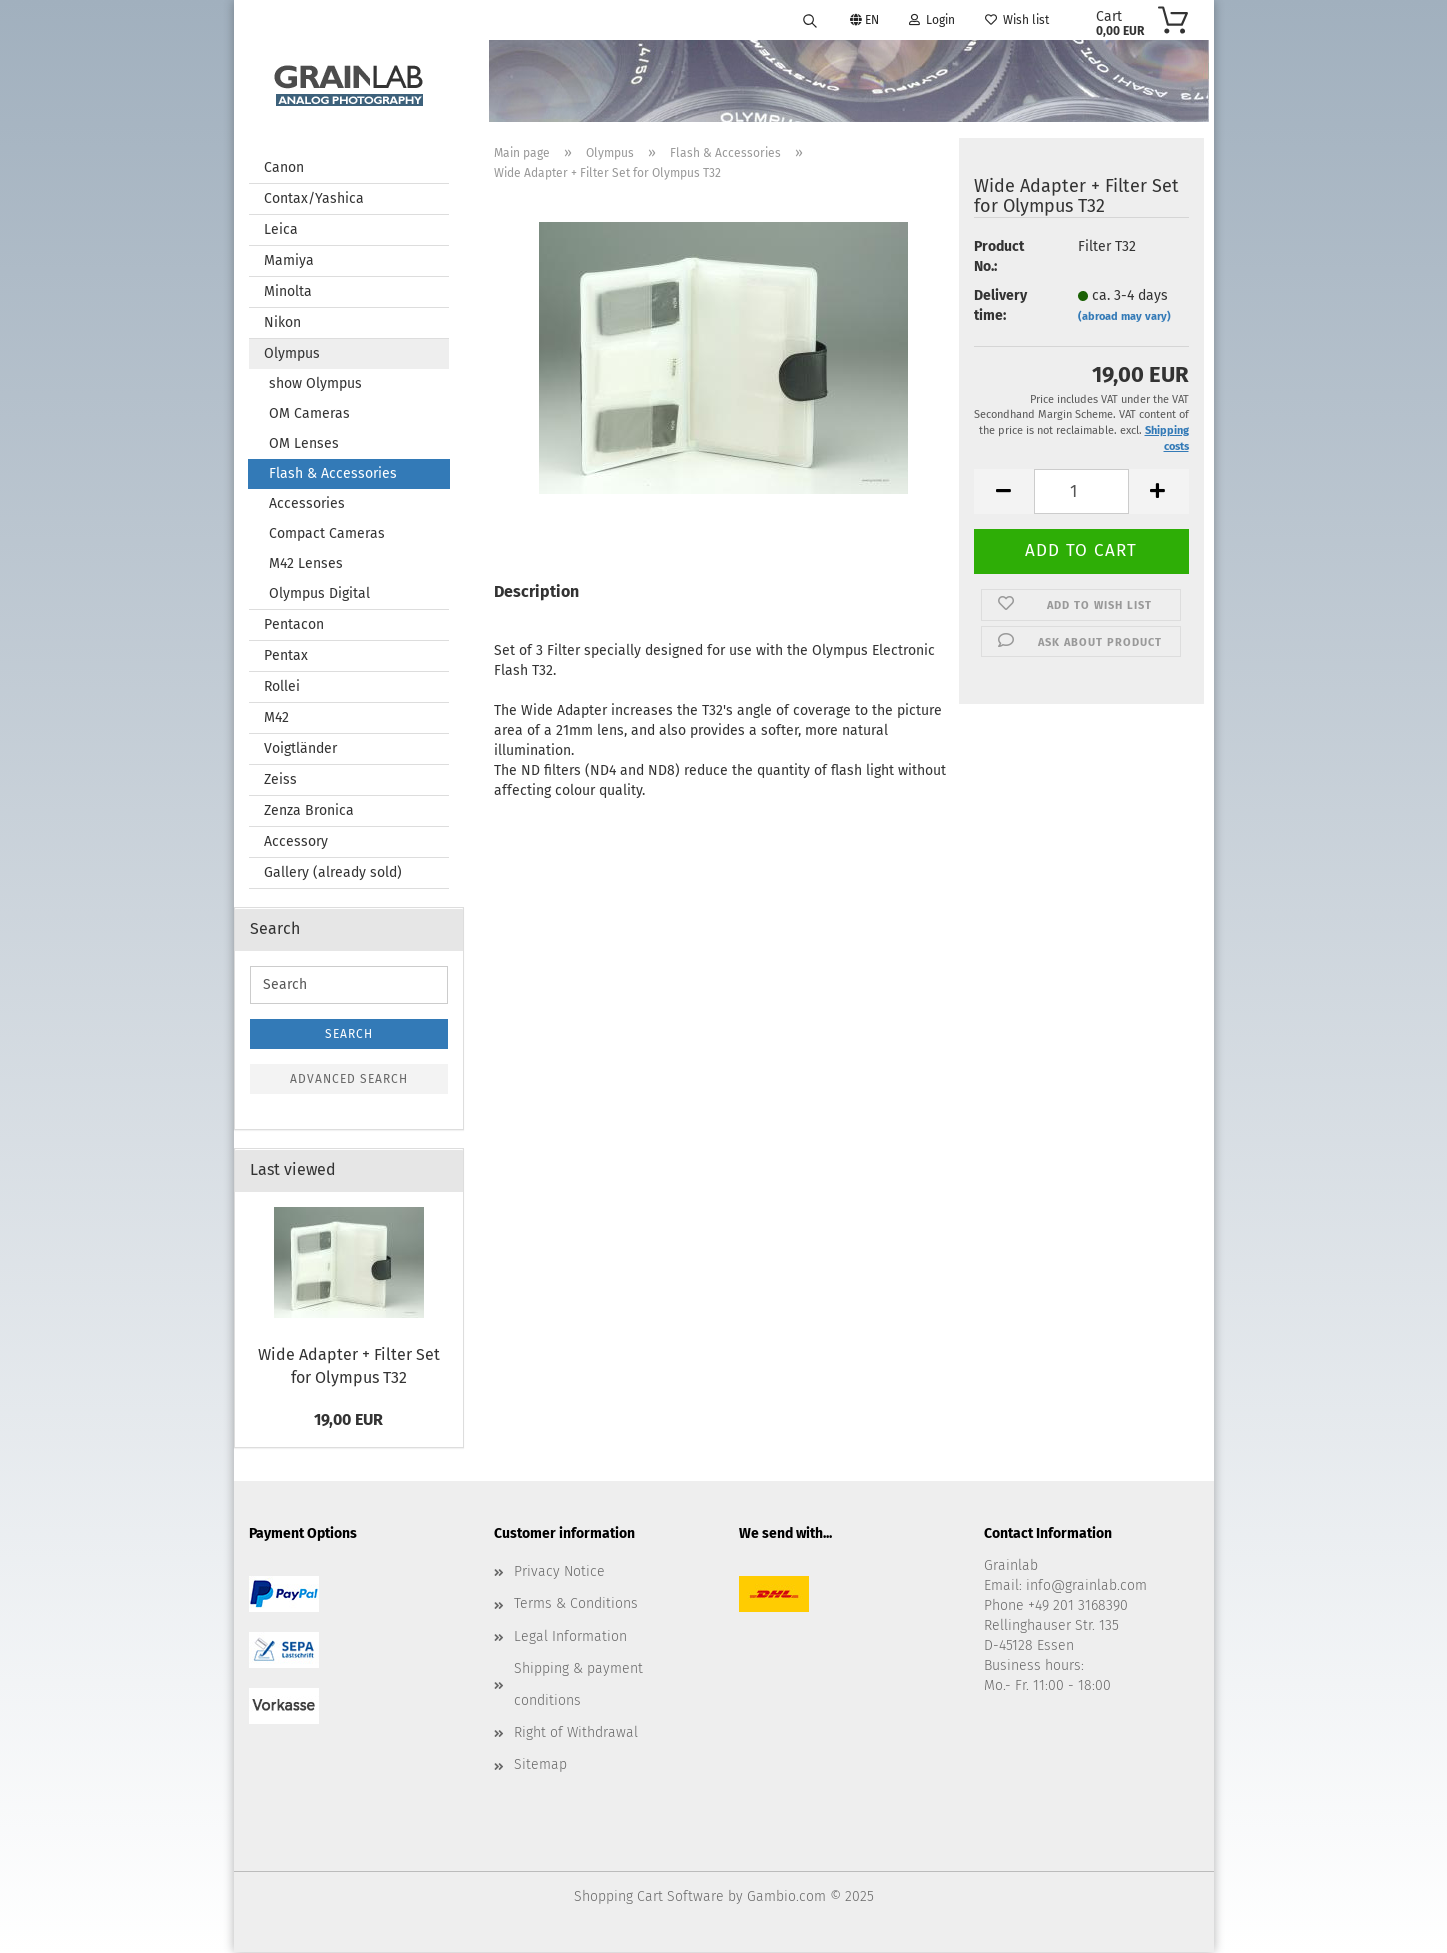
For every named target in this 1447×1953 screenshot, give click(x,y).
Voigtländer (300, 749)
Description (536, 592)
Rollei (282, 687)
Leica (281, 230)
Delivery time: (1000, 306)
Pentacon (294, 625)
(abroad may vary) (1124, 317)
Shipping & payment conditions (578, 1685)
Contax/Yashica (314, 199)
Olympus (292, 354)
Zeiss (280, 780)
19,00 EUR (348, 1420)
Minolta (288, 292)
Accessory (296, 842)
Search (349, 1035)
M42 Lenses (306, 564)
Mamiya (289, 261)
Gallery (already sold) (333, 873)
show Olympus (315, 384)
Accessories (307, 504)
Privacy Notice (559, 1572)
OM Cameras (309, 414)
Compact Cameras (327, 534)
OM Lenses (304, 444)
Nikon (282, 323)
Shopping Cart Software (649, 1897)
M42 (276, 718)
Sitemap (540, 1765)
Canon (284, 168)
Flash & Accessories (333, 474)
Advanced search (349, 1080)
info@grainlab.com (1086, 1586)
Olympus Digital (319, 594)
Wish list (1017, 20)
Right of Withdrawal (576, 1733)
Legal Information (570, 1637)
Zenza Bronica (309, 811)
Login (932, 20)
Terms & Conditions (576, 1604)
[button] (1004, 492)
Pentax (286, 656)
